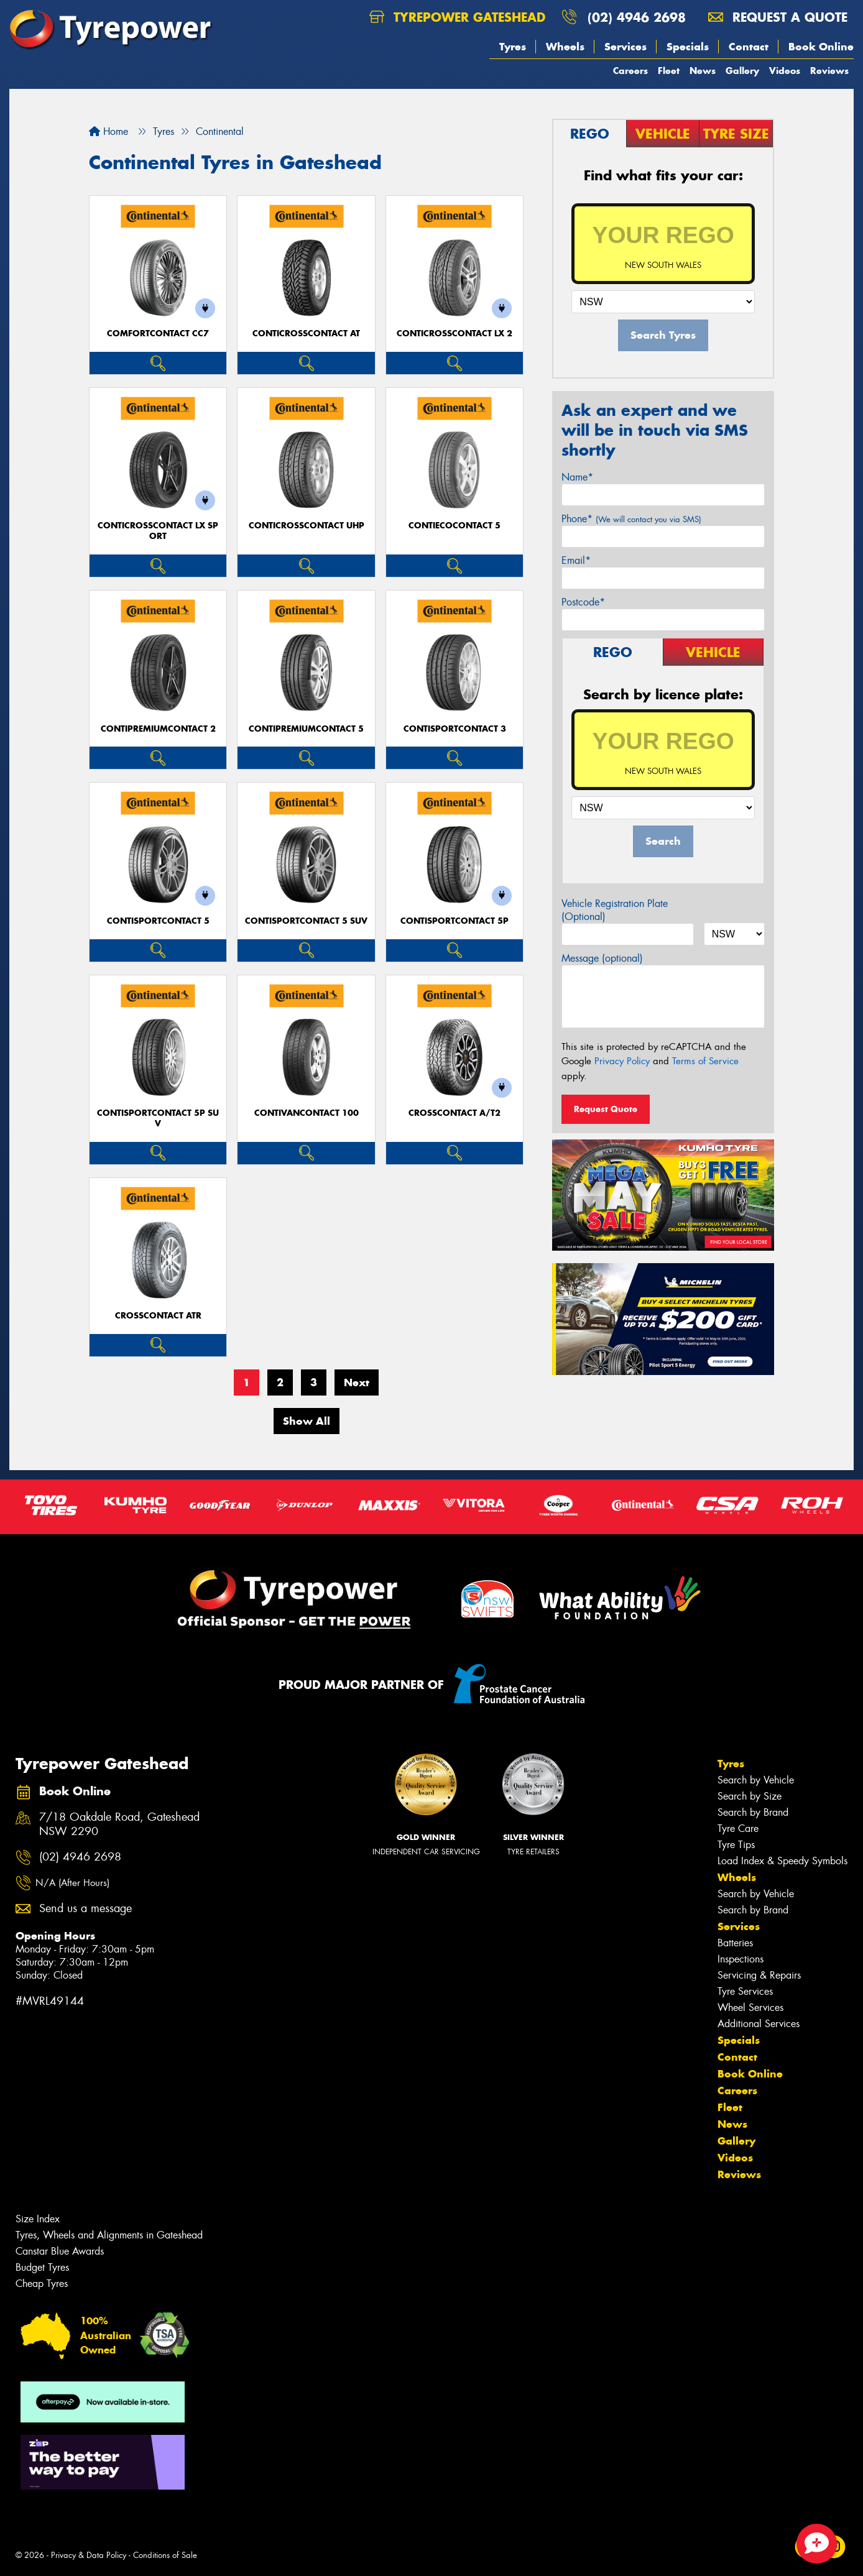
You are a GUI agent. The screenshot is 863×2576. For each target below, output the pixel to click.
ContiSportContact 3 (455, 729)
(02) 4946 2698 (637, 17)
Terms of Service (705, 1061)
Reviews (829, 70)
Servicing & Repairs (759, 1975)
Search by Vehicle (756, 1780)
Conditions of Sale (165, 2555)
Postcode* (583, 602)
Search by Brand (753, 1812)
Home (108, 131)
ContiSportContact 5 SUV (306, 921)
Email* (576, 560)
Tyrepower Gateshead (457, 17)
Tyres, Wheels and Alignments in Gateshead (109, 2235)
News (703, 70)
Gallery (742, 70)
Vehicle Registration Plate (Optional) (614, 910)
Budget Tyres (42, 2267)
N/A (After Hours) (72, 1883)
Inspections (741, 1959)
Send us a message (85, 1909)
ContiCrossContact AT (306, 333)
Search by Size (750, 1796)
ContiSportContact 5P (454, 921)
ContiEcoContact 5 (454, 525)
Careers (630, 70)
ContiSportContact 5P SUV (158, 1118)
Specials (688, 46)
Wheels (565, 46)
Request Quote (605, 1109)
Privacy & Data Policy (88, 2555)
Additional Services (759, 2023)
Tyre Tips (736, 1844)
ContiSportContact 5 (158, 921)
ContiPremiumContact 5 (306, 729)
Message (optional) (602, 958)
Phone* (631, 518)
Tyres (512, 46)
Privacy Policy (622, 1061)
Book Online (821, 46)
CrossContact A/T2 (454, 1113)
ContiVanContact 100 (306, 1113)
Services (625, 46)
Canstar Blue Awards (60, 2251)
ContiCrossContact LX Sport (158, 530)
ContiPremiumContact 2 (158, 729)
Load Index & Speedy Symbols (782, 1860)
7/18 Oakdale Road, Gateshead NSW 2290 (119, 1824)
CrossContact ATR (158, 1315)
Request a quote (777, 17)
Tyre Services (745, 1991)
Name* (577, 477)
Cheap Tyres (42, 2283)
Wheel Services (750, 2007)
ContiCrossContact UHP (306, 525)
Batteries (735, 1942)
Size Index (38, 2218)
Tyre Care (738, 1828)
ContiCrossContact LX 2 (454, 333)
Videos (784, 70)
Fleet (669, 70)
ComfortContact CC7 (158, 333)
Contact (748, 46)
